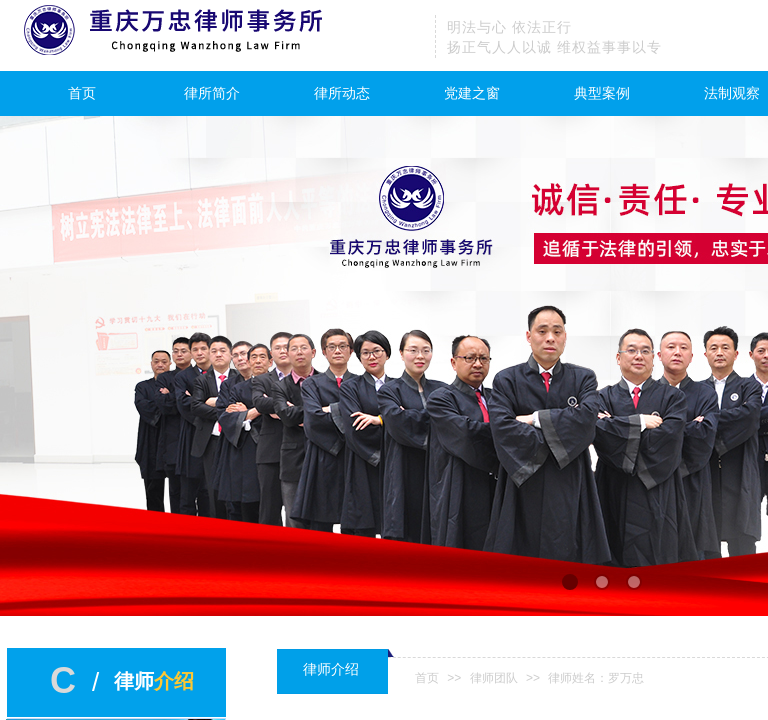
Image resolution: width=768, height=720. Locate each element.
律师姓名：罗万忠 (596, 678)
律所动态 (342, 93)
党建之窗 (472, 93)
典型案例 (602, 93)
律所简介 (212, 93)
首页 (82, 93)
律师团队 (494, 678)
